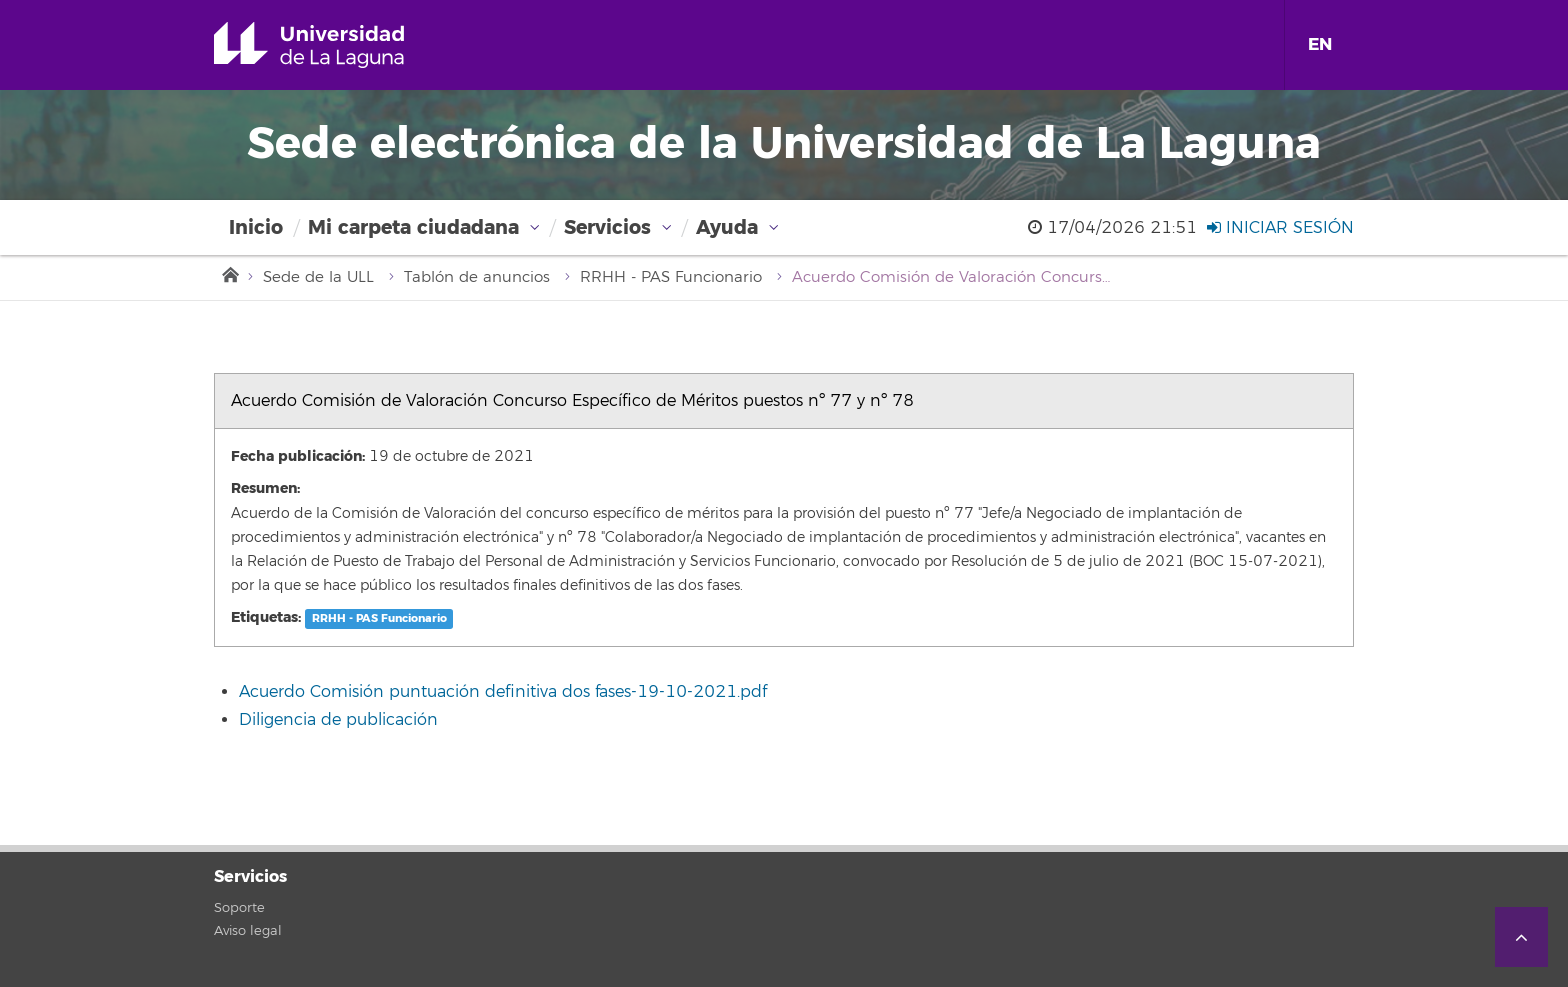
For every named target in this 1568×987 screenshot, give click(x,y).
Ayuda (727, 227)
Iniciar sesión (1280, 228)
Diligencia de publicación (338, 720)
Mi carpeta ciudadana (413, 227)
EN (1320, 44)
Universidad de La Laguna (337, 45)
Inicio (256, 227)
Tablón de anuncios (477, 277)
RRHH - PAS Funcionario (671, 277)
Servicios (607, 227)
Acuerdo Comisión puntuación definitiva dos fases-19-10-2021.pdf (503, 692)
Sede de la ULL (318, 277)
